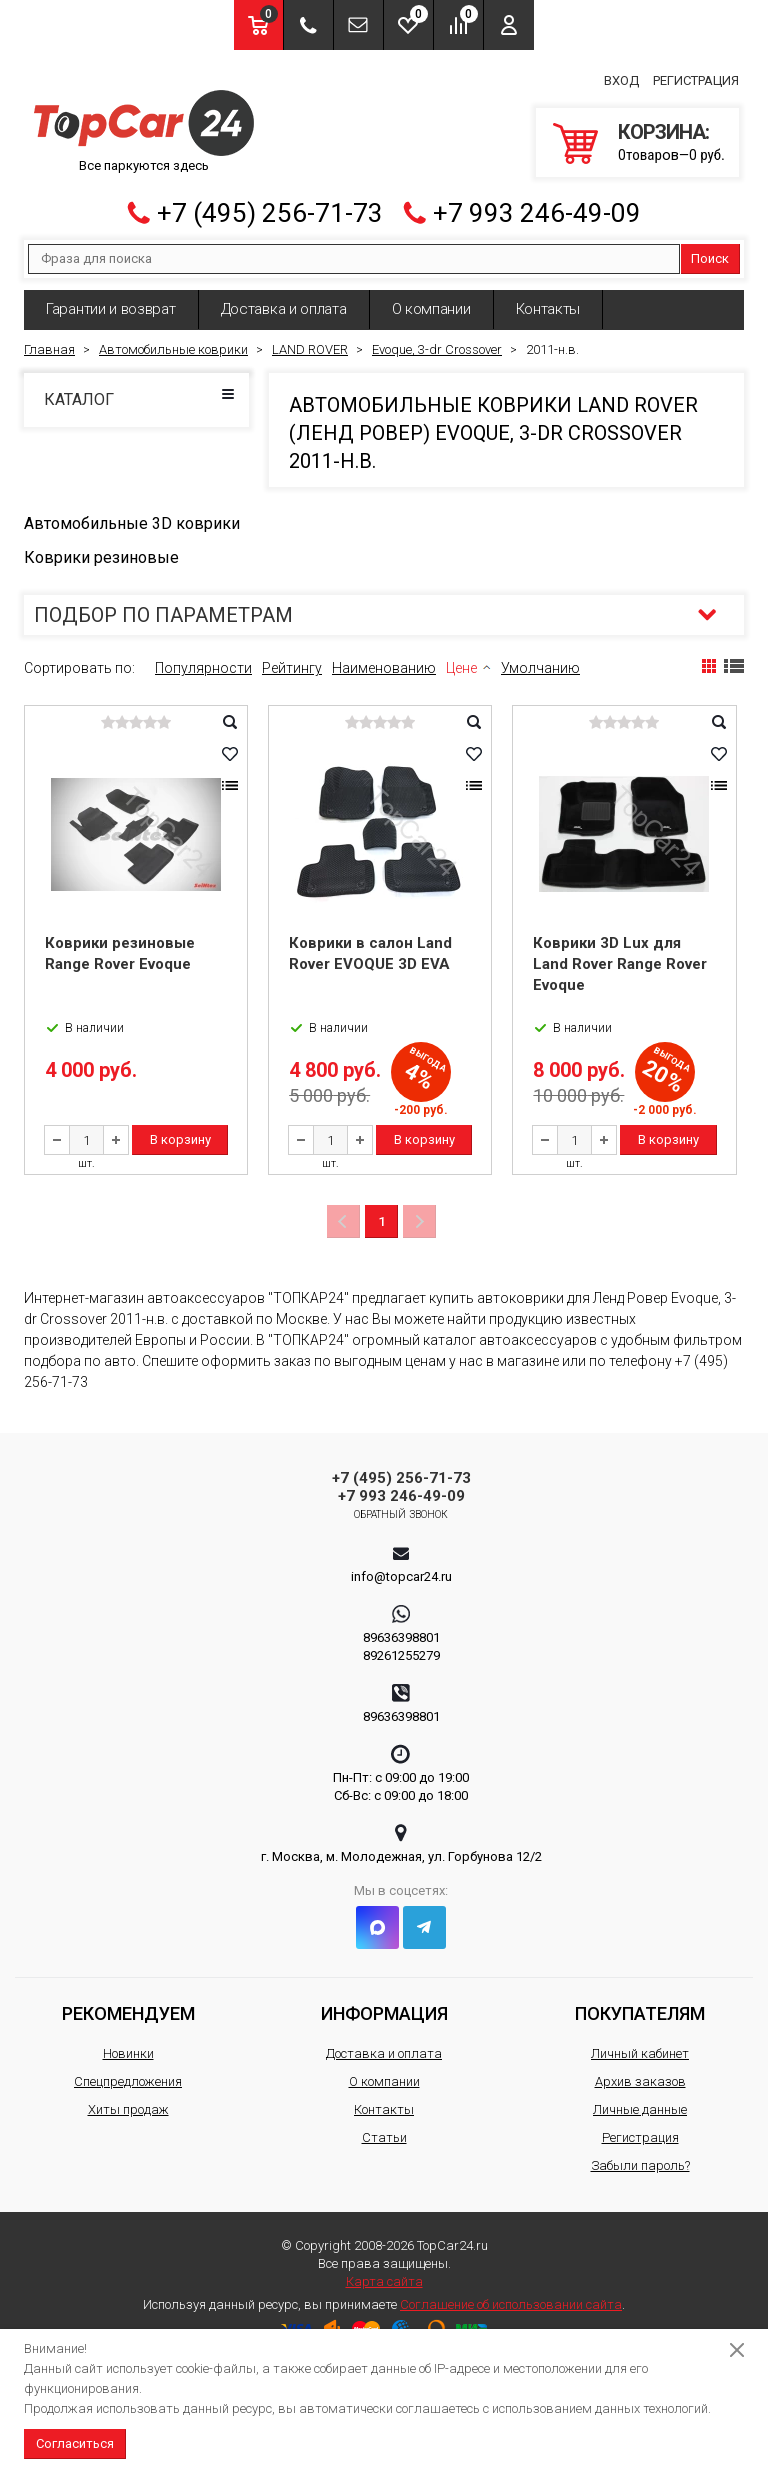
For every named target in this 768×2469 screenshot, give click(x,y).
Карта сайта (384, 2277)
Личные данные (640, 2105)
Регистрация (696, 78)
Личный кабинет (640, 2049)
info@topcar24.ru (401, 1572)
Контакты (548, 305)
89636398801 (401, 1633)
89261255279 (401, 1651)
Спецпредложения (128, 2077)
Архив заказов (640, 2077)
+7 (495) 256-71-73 (270, 209)
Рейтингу (292, 664)
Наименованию (384, 664)
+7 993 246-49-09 (537, 209)
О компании (431, 305)
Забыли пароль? (640, 2161)
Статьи (384, 2133)
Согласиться (75, 2443)
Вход (621, 78)
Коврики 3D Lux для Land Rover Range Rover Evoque (620, 960)
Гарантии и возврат (111, 305)
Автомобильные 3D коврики (132, 519)
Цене (461, 664)
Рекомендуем (128, 2009)
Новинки (128, 2049)
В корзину (180, 1135)
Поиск (710, 254)
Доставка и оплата (284, 305)
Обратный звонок (401, 1510)
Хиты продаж (128, 2105)
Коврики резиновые (101, 553)
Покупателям (640, 2009)
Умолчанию (540, 664)
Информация (384, 2009)
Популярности (203, 664)
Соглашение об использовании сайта (511, 2300)
